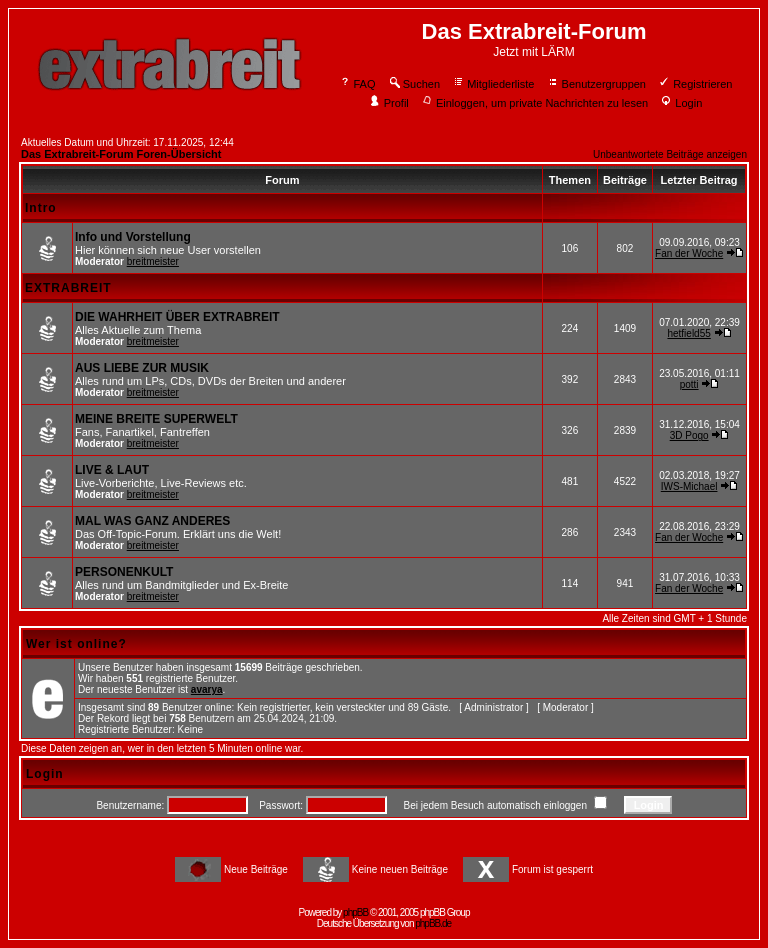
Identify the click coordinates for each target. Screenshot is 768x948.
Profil (389, 103)
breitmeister (153, 261)
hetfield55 (688, 333)
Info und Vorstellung (133, 237)
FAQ (357, 84)
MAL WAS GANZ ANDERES (152, 521)
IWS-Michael (689, 486)
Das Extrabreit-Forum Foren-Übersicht (121, 154)
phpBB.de (433, 923)
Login (681, 103)
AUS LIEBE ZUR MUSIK (142, 368)
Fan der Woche (689, 253)
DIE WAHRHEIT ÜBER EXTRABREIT (177, 317)
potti (689, 384)
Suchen (414, 84)
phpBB (355, 912)
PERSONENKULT (124, 572)
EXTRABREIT (68, 288)
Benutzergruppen (596, 84)
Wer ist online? (76, 644)
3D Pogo (689, 435)
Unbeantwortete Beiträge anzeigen (670, 154)
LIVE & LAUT (112, 470)
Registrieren (695, 84)
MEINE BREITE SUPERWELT (156, 419)
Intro (41, 208)
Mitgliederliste (493, 84)
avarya (207, 689)
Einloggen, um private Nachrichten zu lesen (534, 103)
